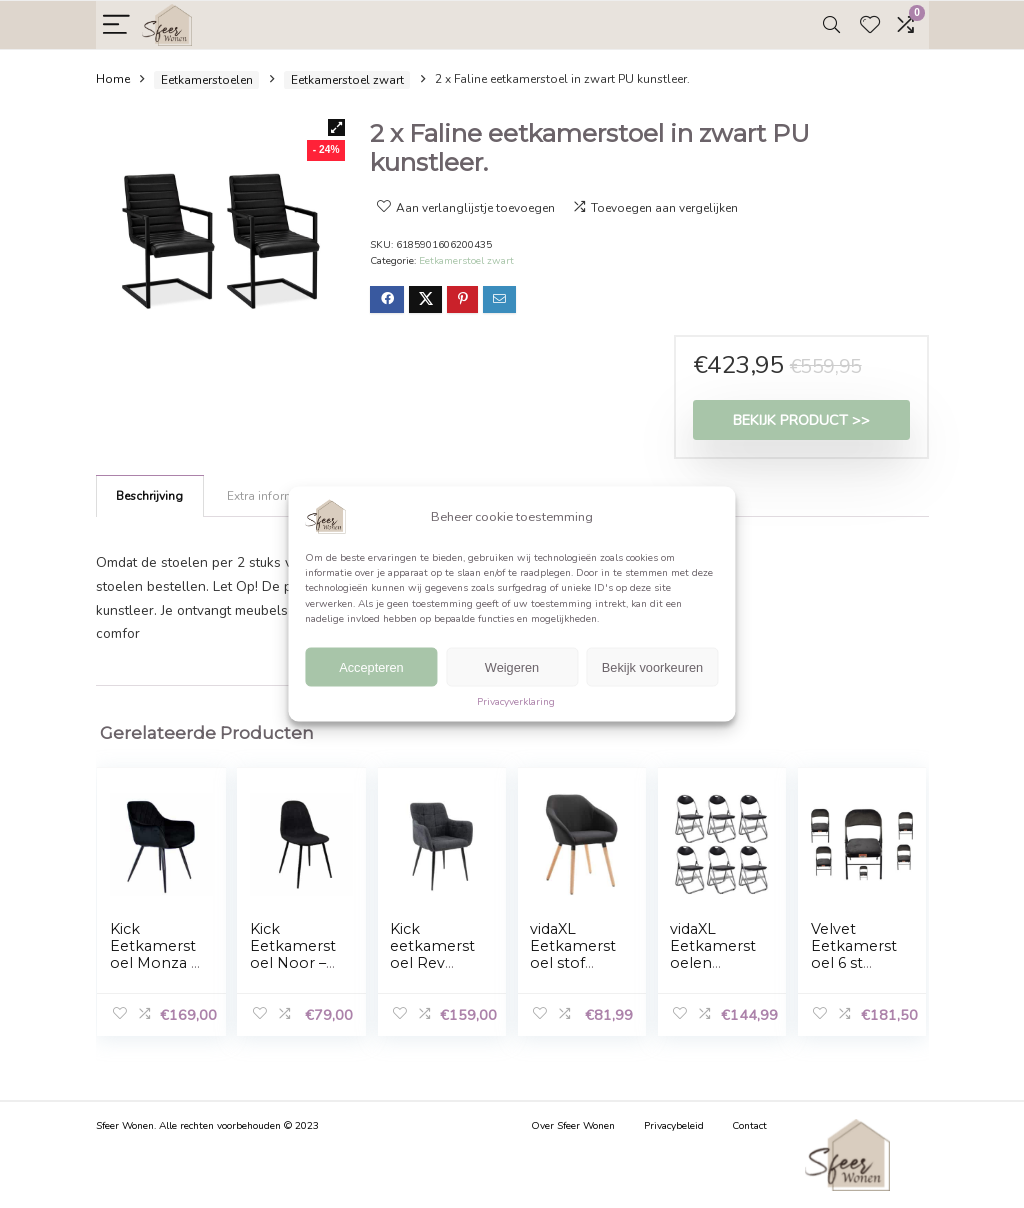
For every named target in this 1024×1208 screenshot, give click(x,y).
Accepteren (371, 667)
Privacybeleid (674, 1126)
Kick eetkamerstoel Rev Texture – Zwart (432, 963)
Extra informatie (271, 496)
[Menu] (116, 25)
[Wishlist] (870, 25)
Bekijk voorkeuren (652, 667)
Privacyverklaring (516, 702)
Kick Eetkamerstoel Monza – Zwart (154, 954)
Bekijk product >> (801, 420)
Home (113, 80)
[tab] (150, 496)
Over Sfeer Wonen (573, 1126)
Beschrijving (149, 496)
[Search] (831, 25)
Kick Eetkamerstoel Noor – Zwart (293, 954)
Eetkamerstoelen (207, 80)
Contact (749, 1126)
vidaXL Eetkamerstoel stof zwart (573, 954)
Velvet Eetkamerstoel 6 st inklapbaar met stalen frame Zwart (856, 971)
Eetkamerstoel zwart (347, 80)
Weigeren (512, 667)
